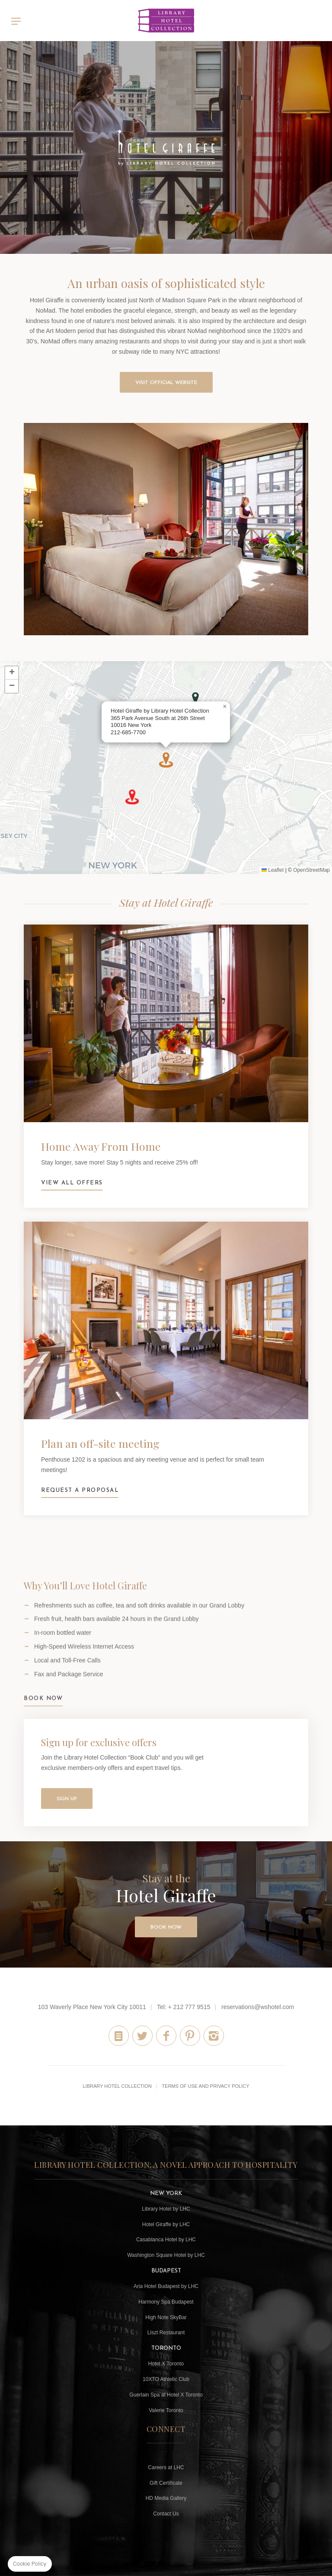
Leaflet (273, 870)
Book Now (43, 1719)
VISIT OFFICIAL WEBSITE (166, 382)
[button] (195, 697)
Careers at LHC (166, 2467)
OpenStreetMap (311, 870)
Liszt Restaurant (166, 2333)
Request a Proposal (166, 1360)
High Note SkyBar (165, 2317)
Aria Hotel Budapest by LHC (166, 2286)
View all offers (166, 1063)
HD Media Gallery (166, 2498)
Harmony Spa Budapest (165, 2302)
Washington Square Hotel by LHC (166, 2255)
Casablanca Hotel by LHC (166, 2240)
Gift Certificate (166, 2483)
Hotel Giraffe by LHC (166, 2224)
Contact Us (166, 2514)
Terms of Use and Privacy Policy (205, 2086)
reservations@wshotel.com (257, 2006)
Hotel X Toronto (166, 2364)
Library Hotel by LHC (166, 2209)
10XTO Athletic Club (166, 2379)
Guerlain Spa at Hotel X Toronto (165, 2395)
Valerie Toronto (166, 2410)
